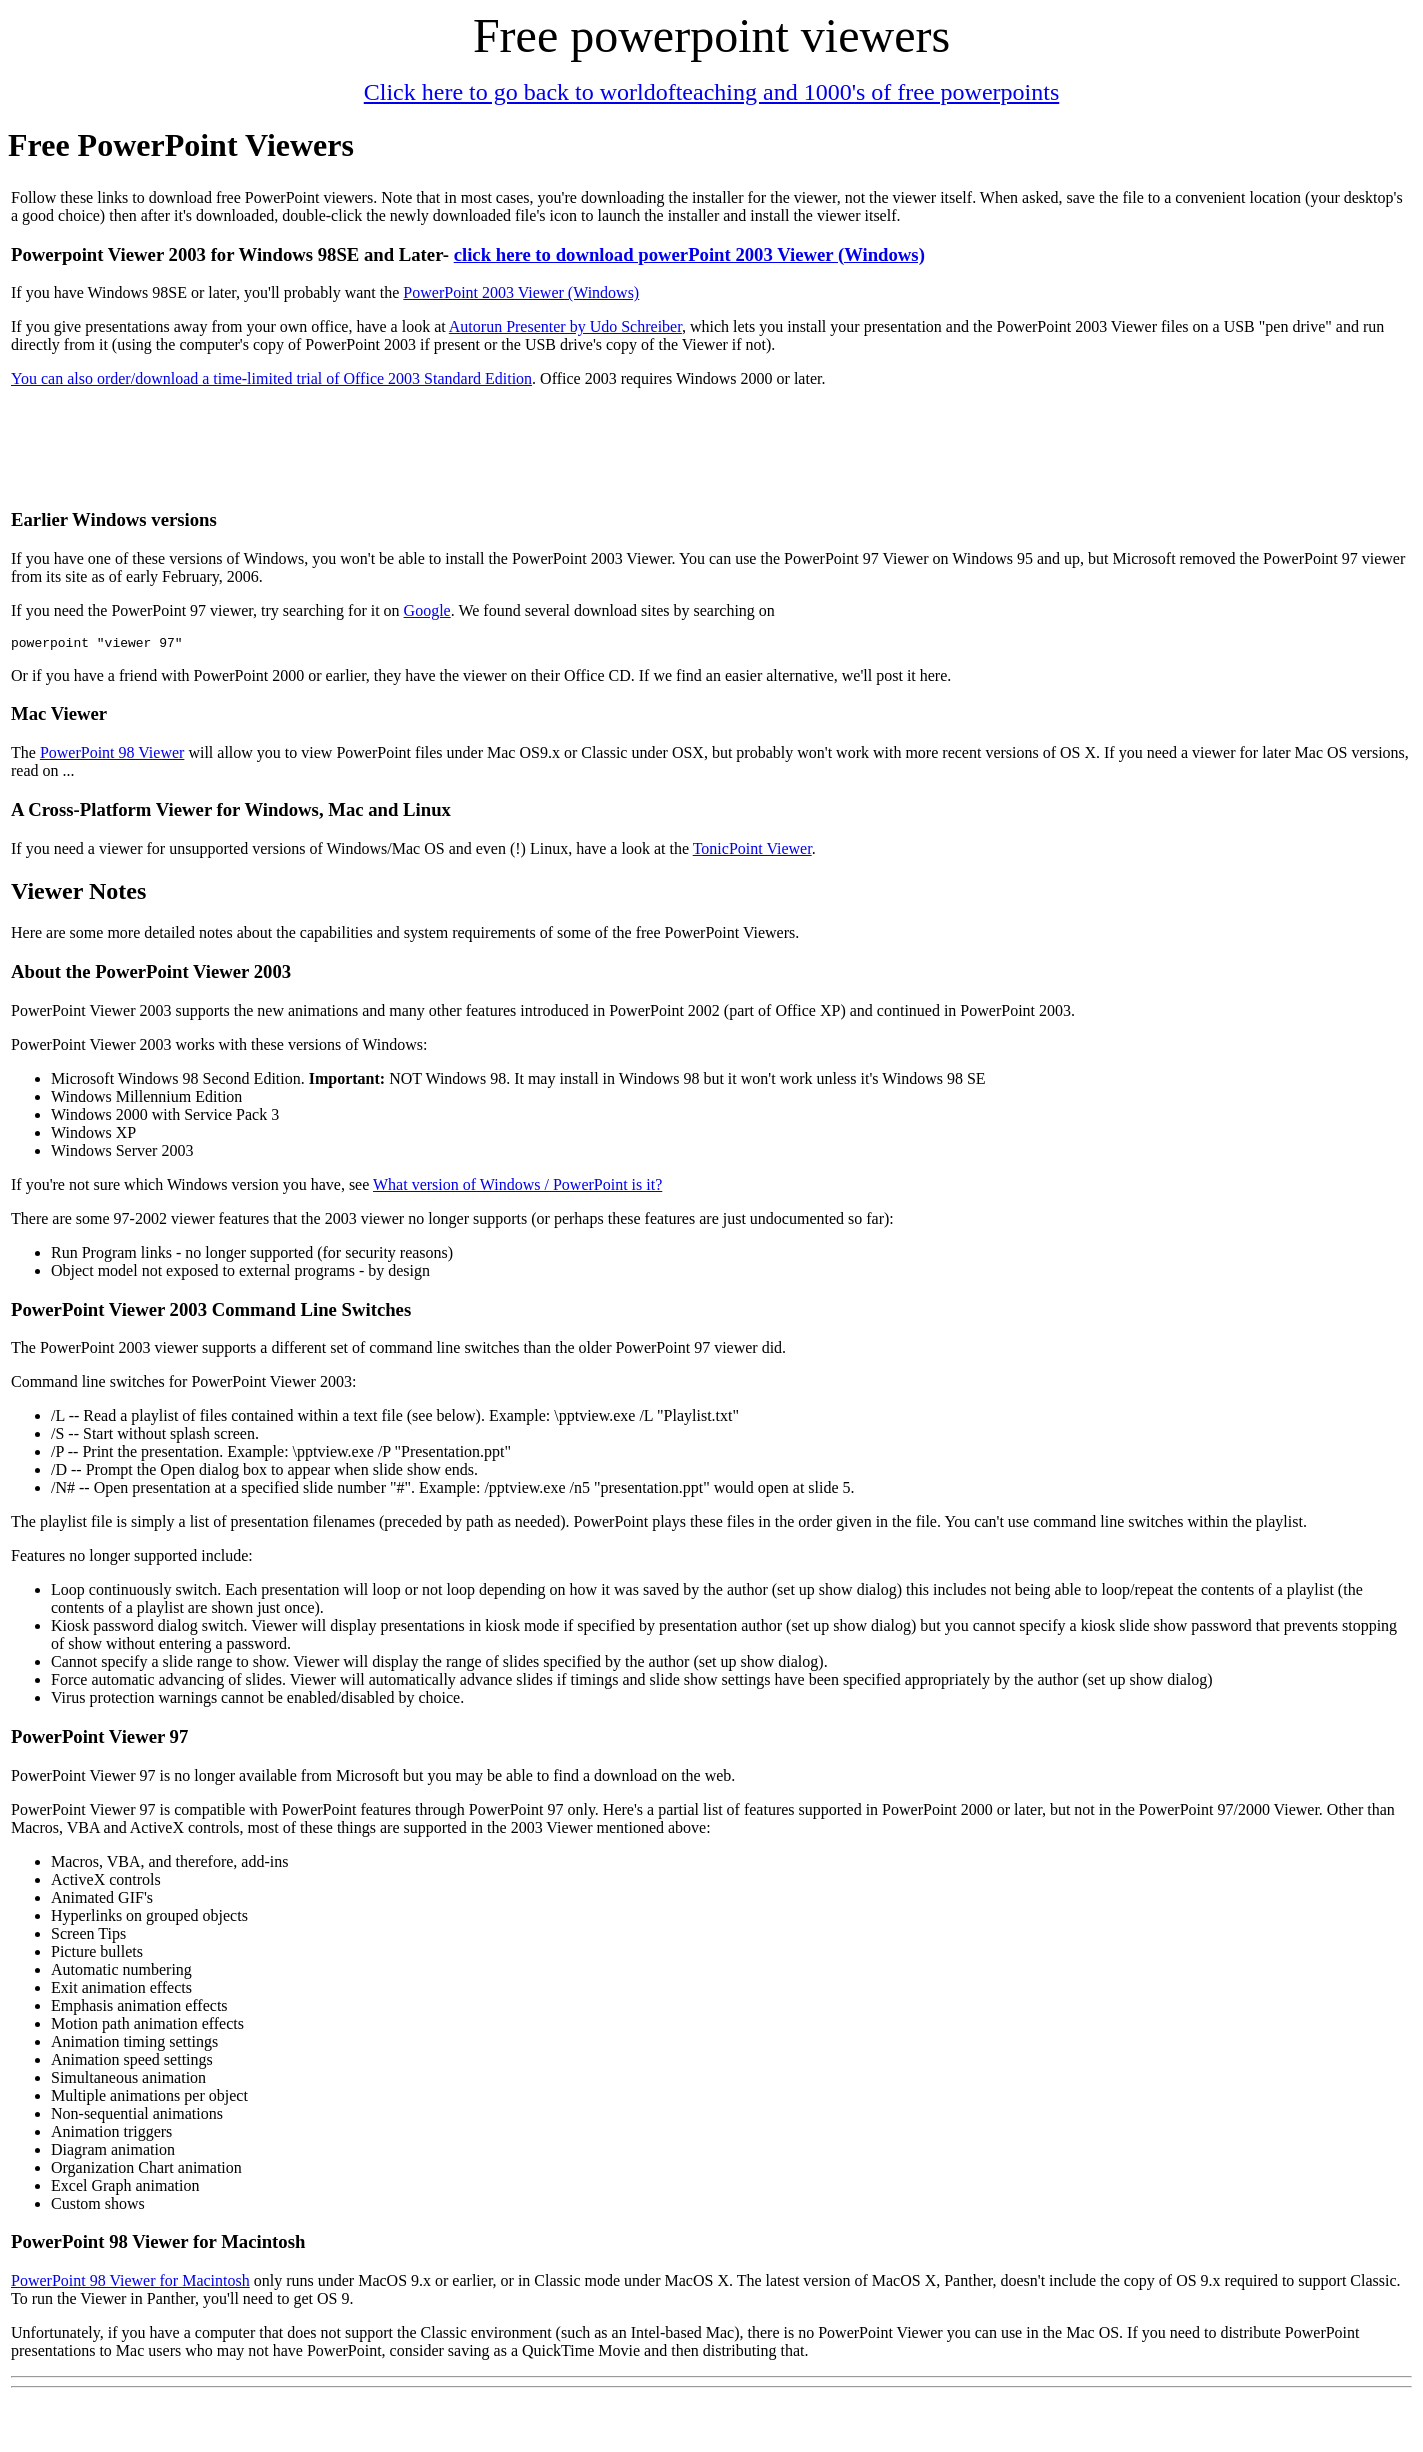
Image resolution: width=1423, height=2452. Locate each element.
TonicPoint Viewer (752, 851)
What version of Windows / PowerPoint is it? (517, 1187)
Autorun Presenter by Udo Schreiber (565, 326)
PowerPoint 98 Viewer (112, 755)
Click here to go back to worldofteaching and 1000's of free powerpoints (711, 92)
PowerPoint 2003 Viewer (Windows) (521, 292)
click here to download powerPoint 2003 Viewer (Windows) (689, 254)
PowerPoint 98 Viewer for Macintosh (130, 2283)
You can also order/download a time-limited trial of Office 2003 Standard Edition (271, 378)
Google (427, 610)
